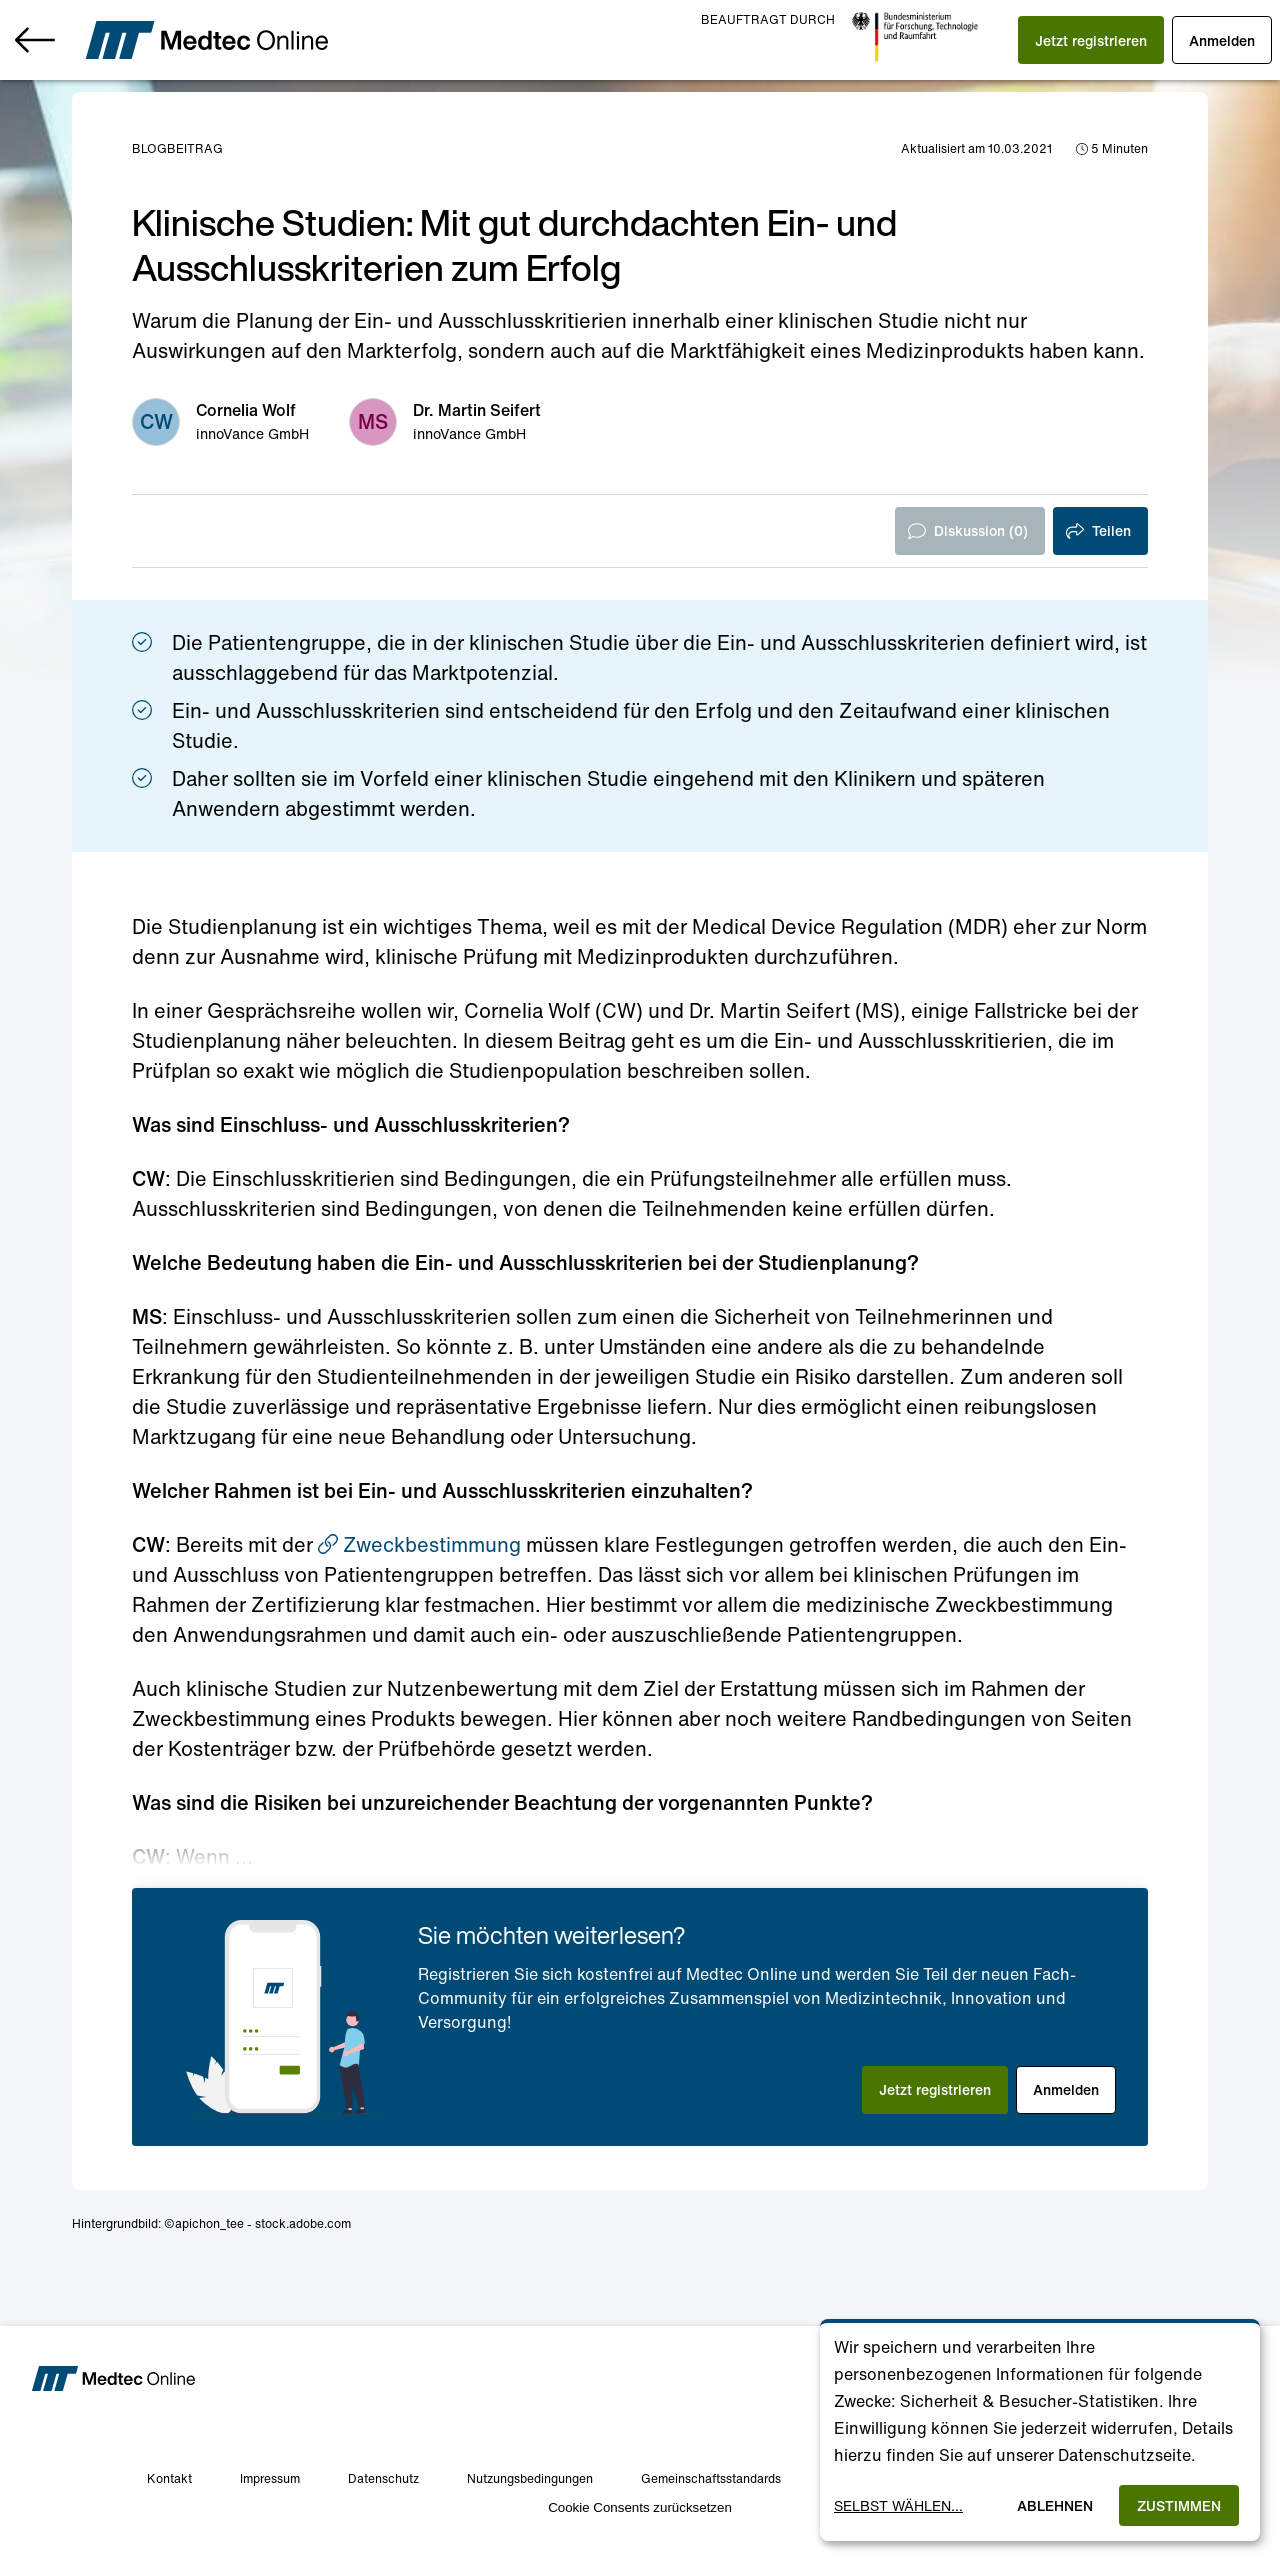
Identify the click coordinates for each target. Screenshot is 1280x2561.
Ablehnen (1055, 2505)
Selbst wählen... (898, 2505)
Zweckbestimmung (419, 1544)
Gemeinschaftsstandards (711, 2478)
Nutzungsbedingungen (530, 2478)
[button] (1067, 40)
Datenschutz (383, 2478)
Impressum (270, 2478)
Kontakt (169, 2478)
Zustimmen (1179, 2505)
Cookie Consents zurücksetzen (640, 2507)
